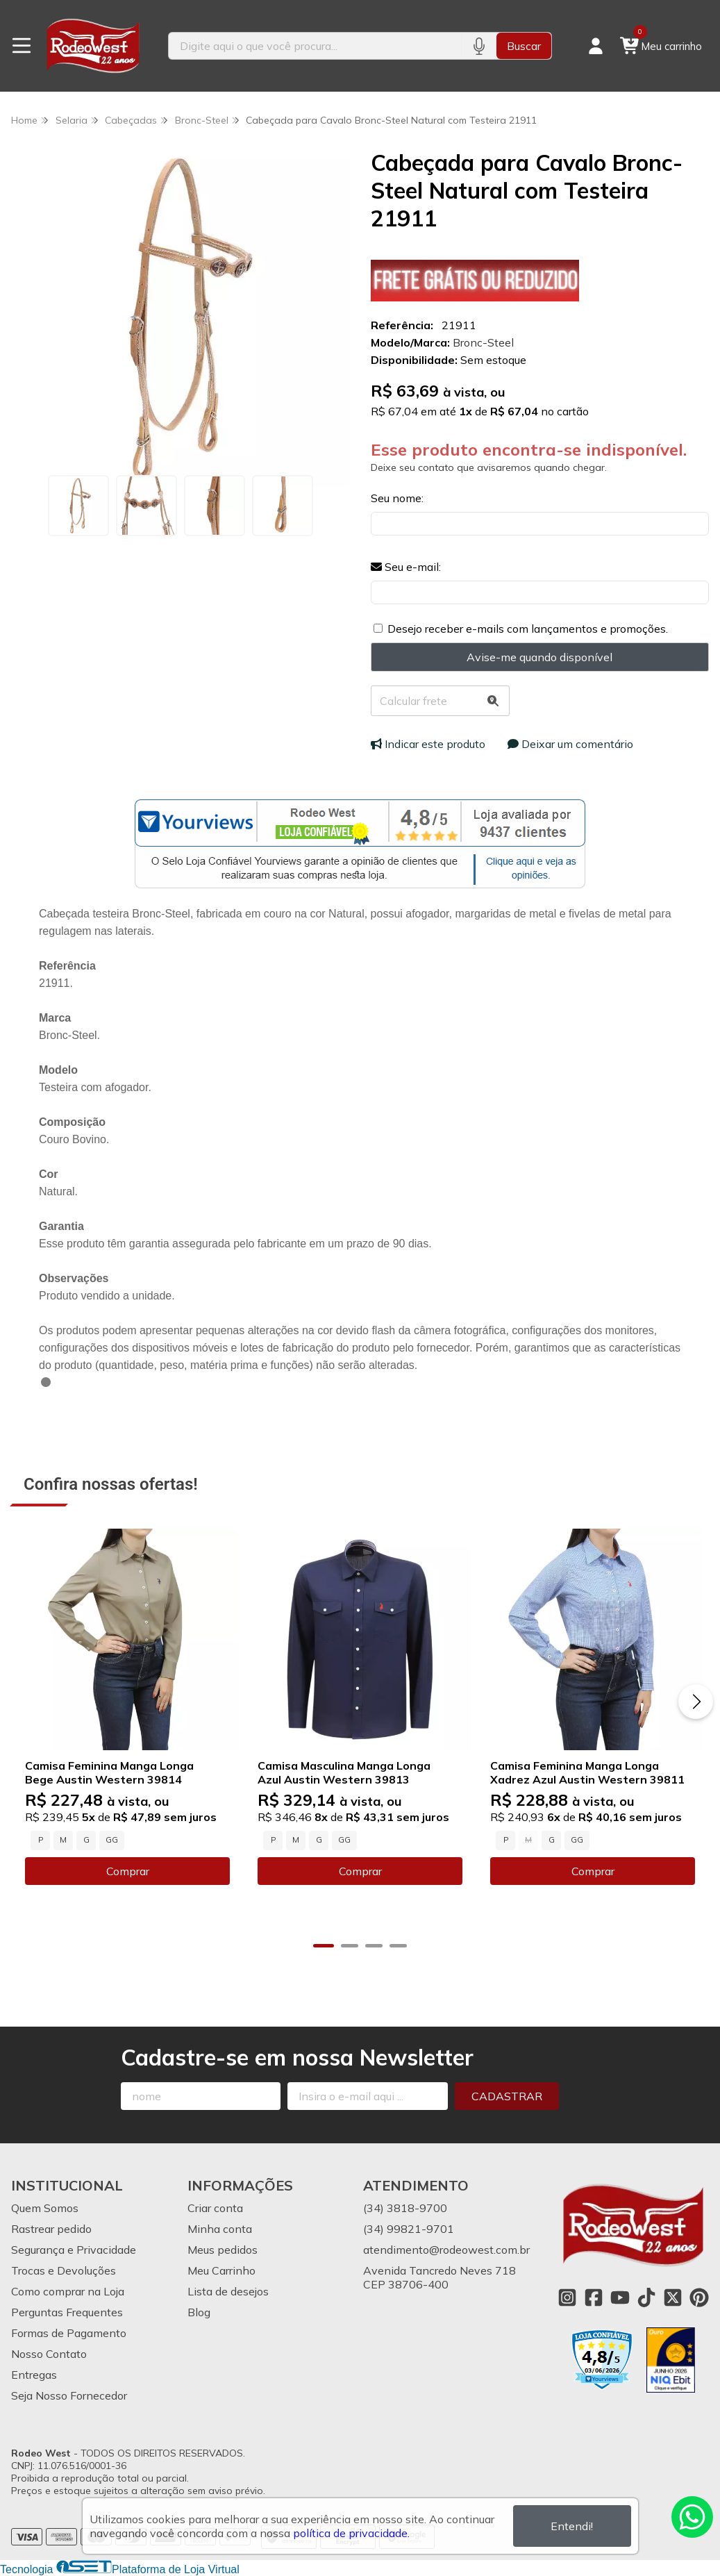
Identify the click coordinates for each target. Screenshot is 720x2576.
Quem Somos (44, 2208)
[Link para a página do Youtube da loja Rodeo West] (620, 2297)
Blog (198, 2312)
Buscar (524, 46)
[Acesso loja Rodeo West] (595, 45)
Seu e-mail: (406, 567)
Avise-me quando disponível (539, 657)
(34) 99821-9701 (408, 2229)
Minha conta (219, 2229)
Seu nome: (397, 498)
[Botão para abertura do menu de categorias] (21, 45)
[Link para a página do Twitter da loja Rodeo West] (673, 2297)
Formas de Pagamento (68, 2333)
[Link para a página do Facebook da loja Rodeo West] (593, 2297)
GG (112, 1840)
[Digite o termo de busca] (315, 46)
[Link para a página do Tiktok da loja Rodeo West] (646, 2297)
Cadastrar (506, 2096)
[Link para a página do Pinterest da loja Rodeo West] (699, 2297)
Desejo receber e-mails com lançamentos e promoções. (527, 628)
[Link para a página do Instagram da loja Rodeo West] (567, 2297)
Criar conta (215, 2208)
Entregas (34, 2375)
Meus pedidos (222, 2250)
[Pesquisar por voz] (478, 46)
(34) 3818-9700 (405, 2208)
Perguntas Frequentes (67, 2312)
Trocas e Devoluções (63, 2270)
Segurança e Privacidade (73, 2250)
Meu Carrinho (221, 2270)
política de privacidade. (351, 2533)
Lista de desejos (228, 2291)
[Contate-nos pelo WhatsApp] (692, 2517)
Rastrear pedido (51, 2229)
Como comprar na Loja (67, 2291)
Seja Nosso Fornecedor (69, 2395)
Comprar (127, 1871)
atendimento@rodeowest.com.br (446, 2250)
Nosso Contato (49, 2354)
